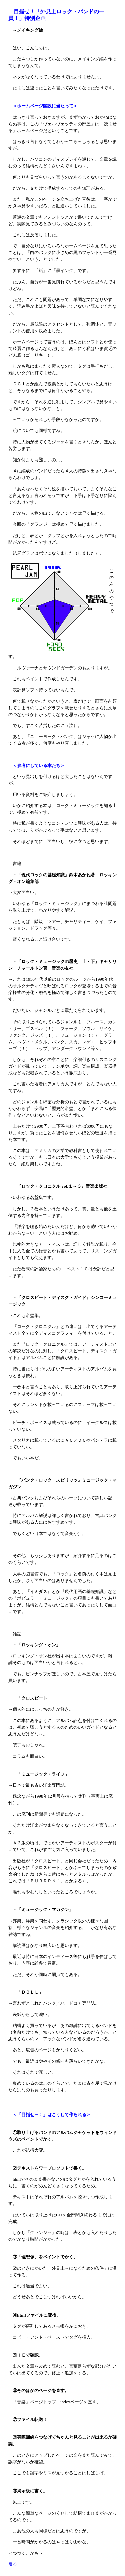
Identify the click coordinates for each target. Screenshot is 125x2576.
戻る (12, 2564)
